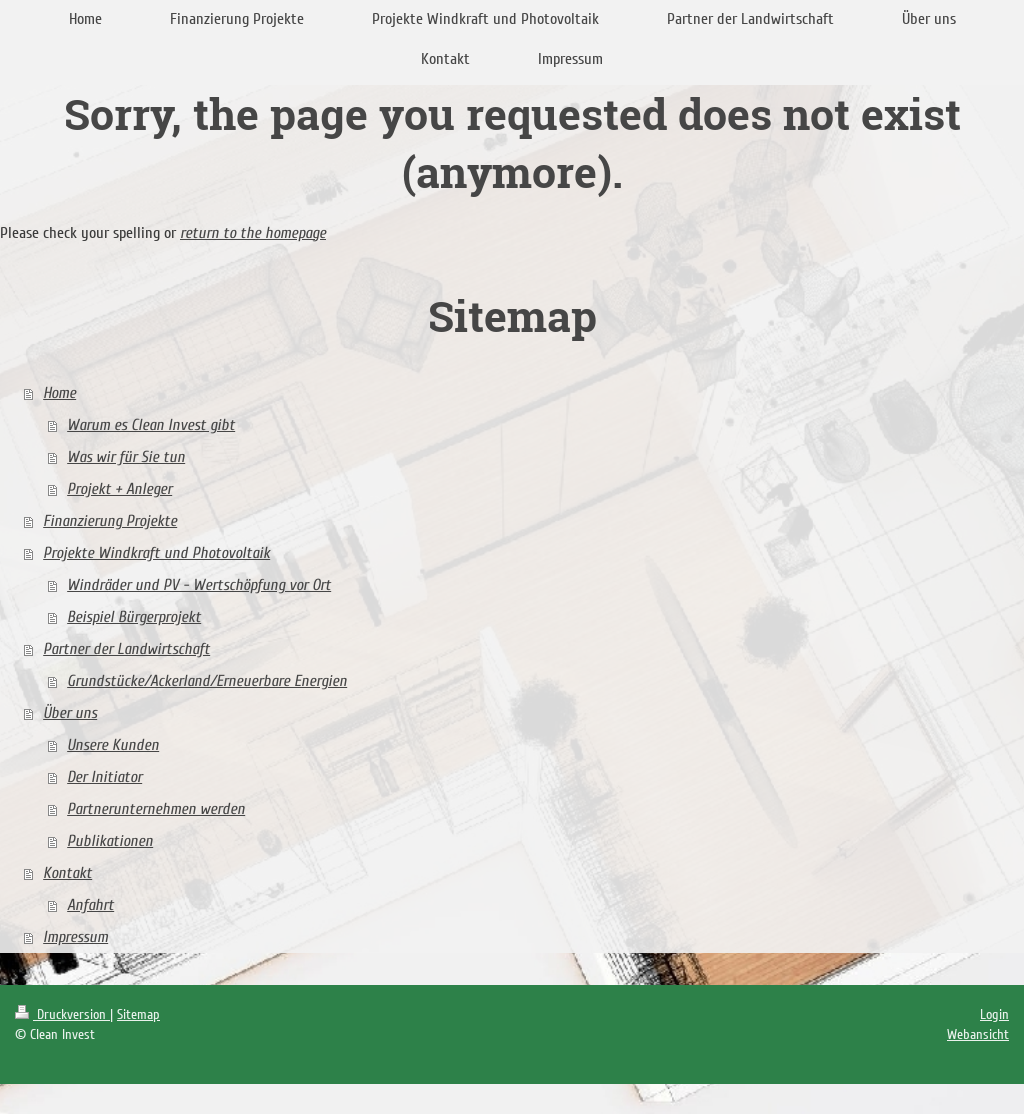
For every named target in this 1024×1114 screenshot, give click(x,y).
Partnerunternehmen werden (156, 809)
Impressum (75, 937)
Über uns (70, 713)
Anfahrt (90, 905)
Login (994, 1014)
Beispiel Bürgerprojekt (134, 617)
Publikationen (110, 841)
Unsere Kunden (113, 745)
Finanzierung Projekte (110, 521)
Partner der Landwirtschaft (126, 649)
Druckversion (62, 1014)
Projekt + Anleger (119, 489)
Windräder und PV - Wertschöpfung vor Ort (199, 585)
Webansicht (978, 1034)
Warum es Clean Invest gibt (151, 425)
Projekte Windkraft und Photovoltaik (156, 553)
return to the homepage (253, 233)
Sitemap (138, 1014)
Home (59, 393)
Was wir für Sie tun (126, 457)
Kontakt (67, 873)
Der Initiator (104, 777)
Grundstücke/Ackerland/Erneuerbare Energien (207, 681)
